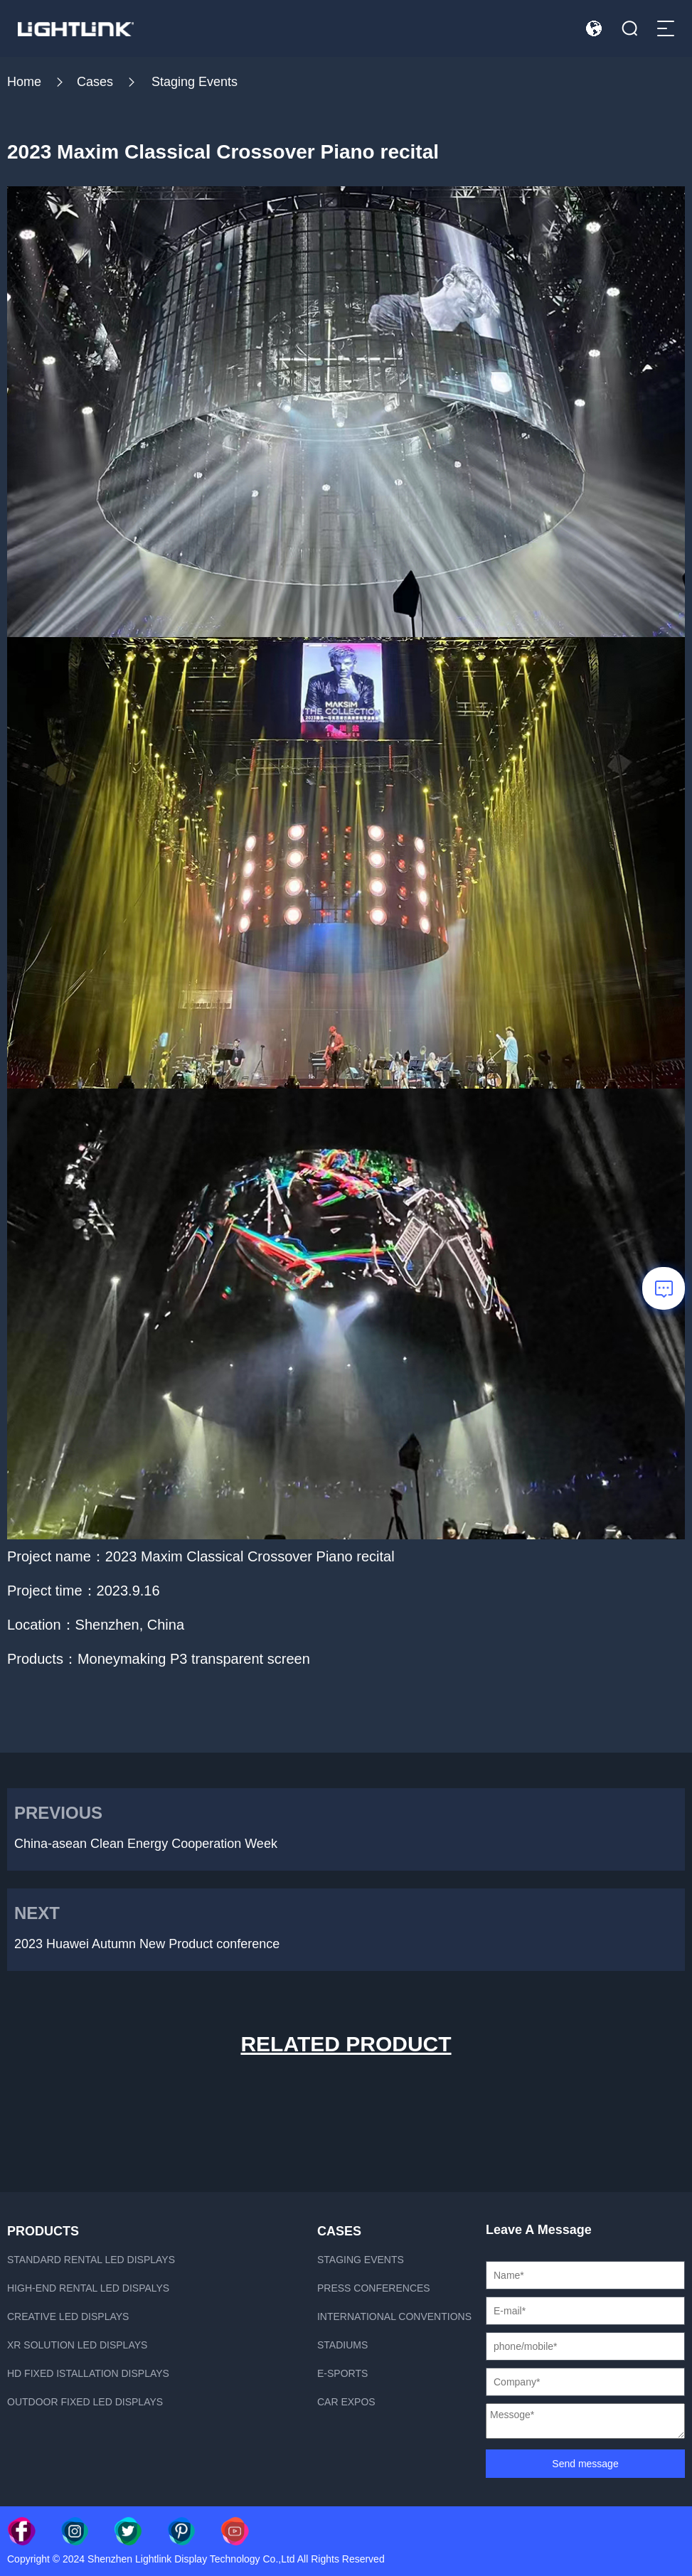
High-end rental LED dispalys (88, 2288)
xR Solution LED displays (77, 2345)
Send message (585, 2463)
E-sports (342, 2373)
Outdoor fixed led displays (85, 2401)
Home (24, 82)
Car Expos (346, 2401)
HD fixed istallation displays (88, 2373)
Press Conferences (373, 2288)
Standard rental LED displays (91, 2259)
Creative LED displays (68, 2316)
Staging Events (194, 82)
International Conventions (394, 2316)
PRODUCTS (43, 2231)
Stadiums (342, 2345)
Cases (95, 82)
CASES (339, 2231)
